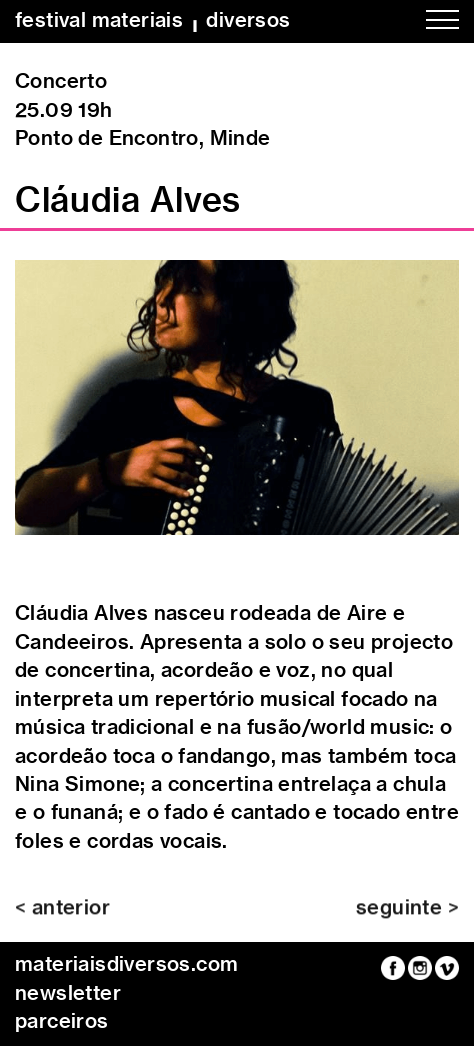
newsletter (68, 994)
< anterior (62, 915)
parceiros (62, 1022)
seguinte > (407, 915)
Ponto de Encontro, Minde (143, 139)
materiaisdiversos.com (126, 965)
